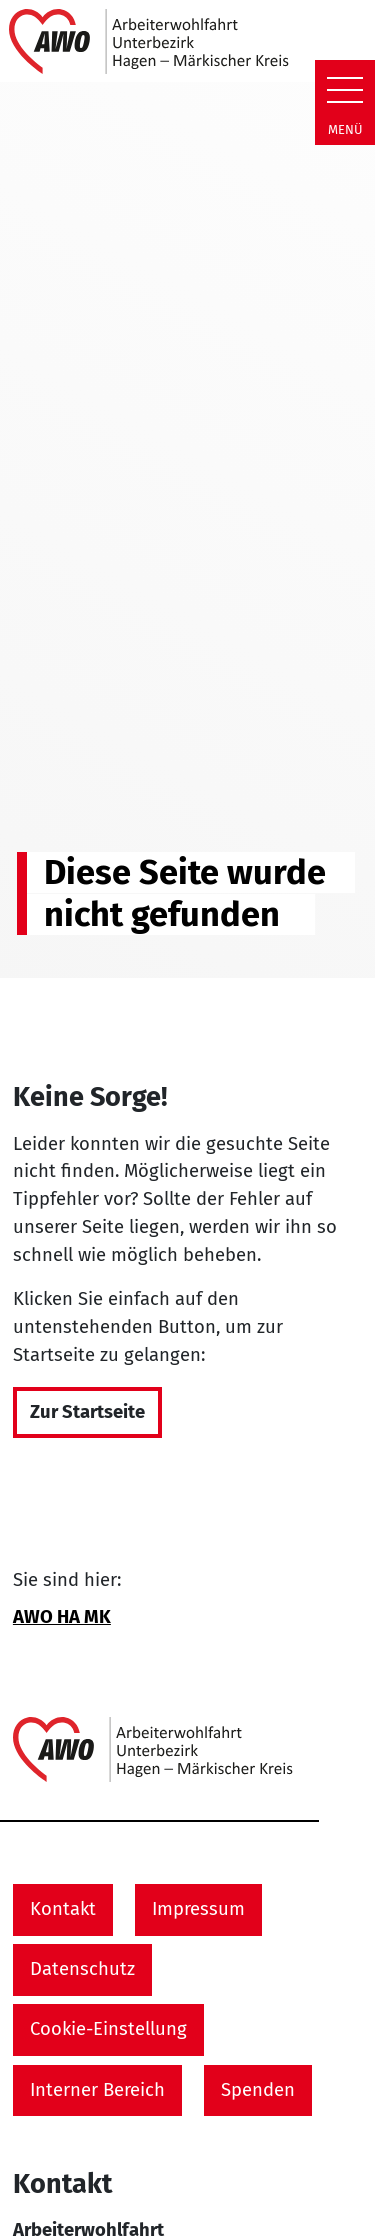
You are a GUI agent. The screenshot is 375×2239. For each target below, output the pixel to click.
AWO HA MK (62, 1617)
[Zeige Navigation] (345, 90)
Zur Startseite (87, 1412)
